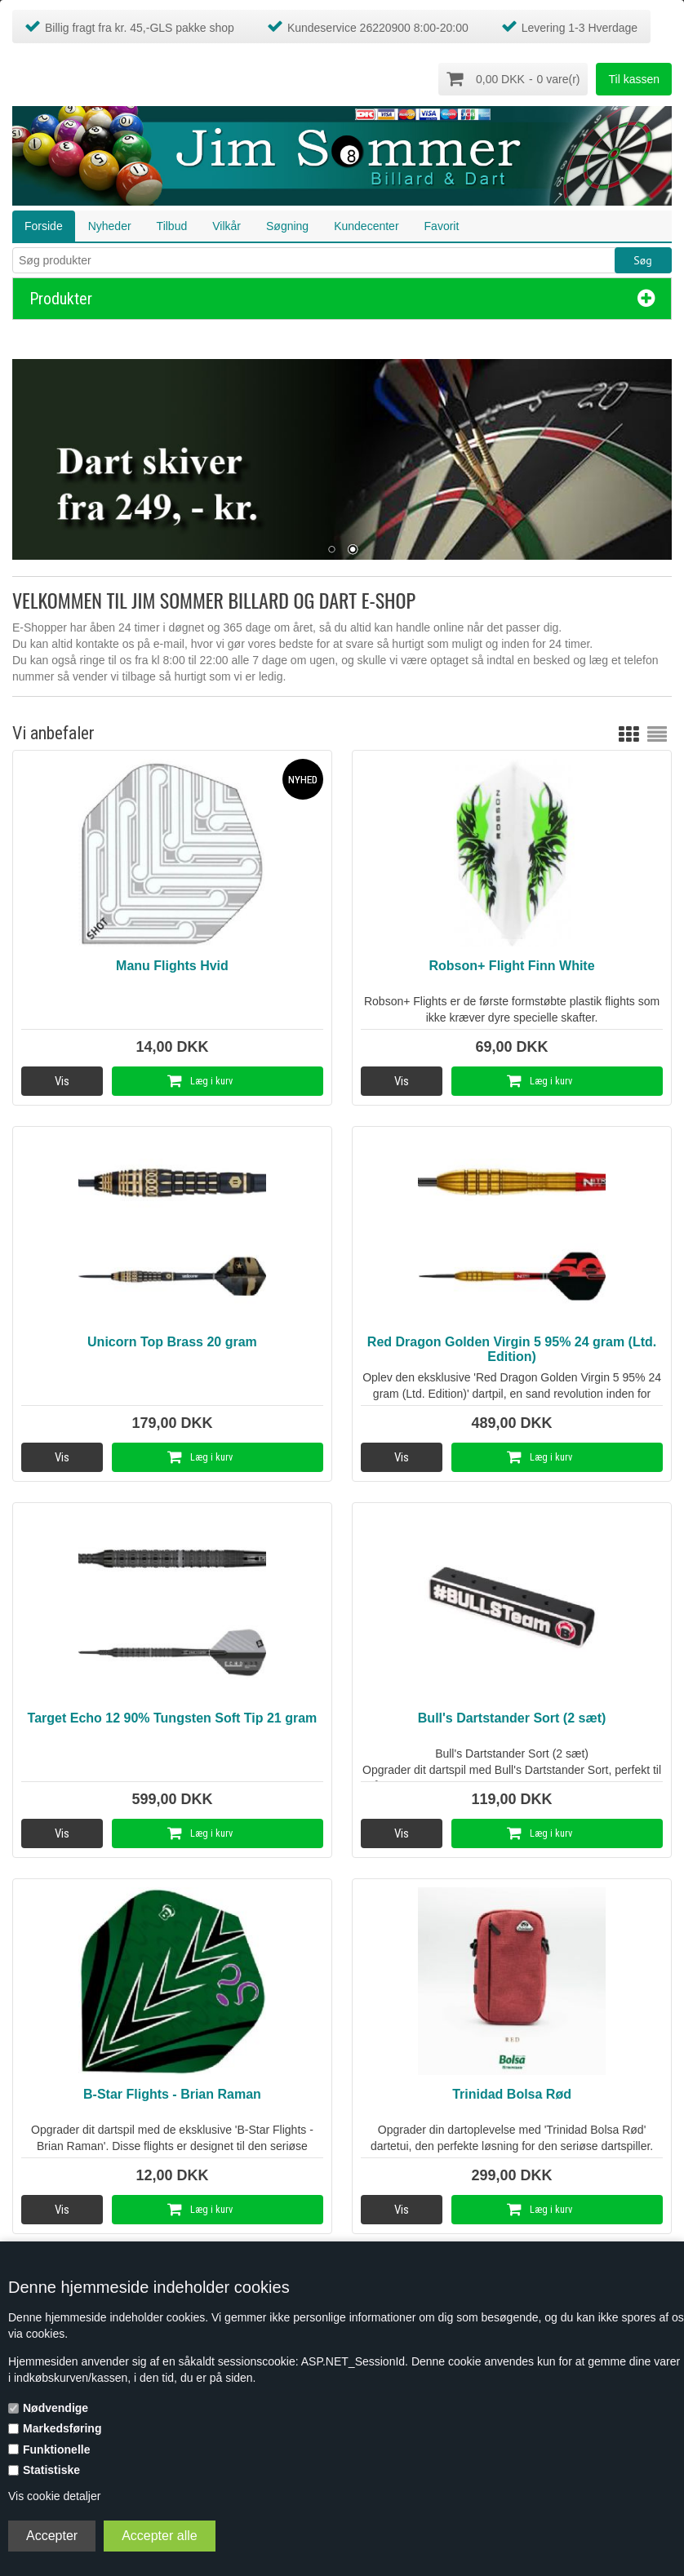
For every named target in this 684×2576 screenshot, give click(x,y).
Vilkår (226, 224)
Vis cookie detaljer (54, 2496)
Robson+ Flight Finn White (512, 965)
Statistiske (51, 2469)
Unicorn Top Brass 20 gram (172, 1340)
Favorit (442, 224)
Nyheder (109, 224)
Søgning (287, 224)
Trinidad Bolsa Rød (511, 2092)
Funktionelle (56, 2449)
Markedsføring (62, 2428)
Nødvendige (55, 2407)
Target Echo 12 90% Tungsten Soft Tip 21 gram (173, 1716)
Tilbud (172, 224)
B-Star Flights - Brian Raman (172, 2092)
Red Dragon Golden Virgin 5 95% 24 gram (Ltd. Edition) (511, 1347)
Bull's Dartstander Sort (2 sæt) (512, 1716)
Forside (43, 224)
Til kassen (634, 79)
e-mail (168, 643)
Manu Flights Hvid (172, 965)
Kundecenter (366, 224)
